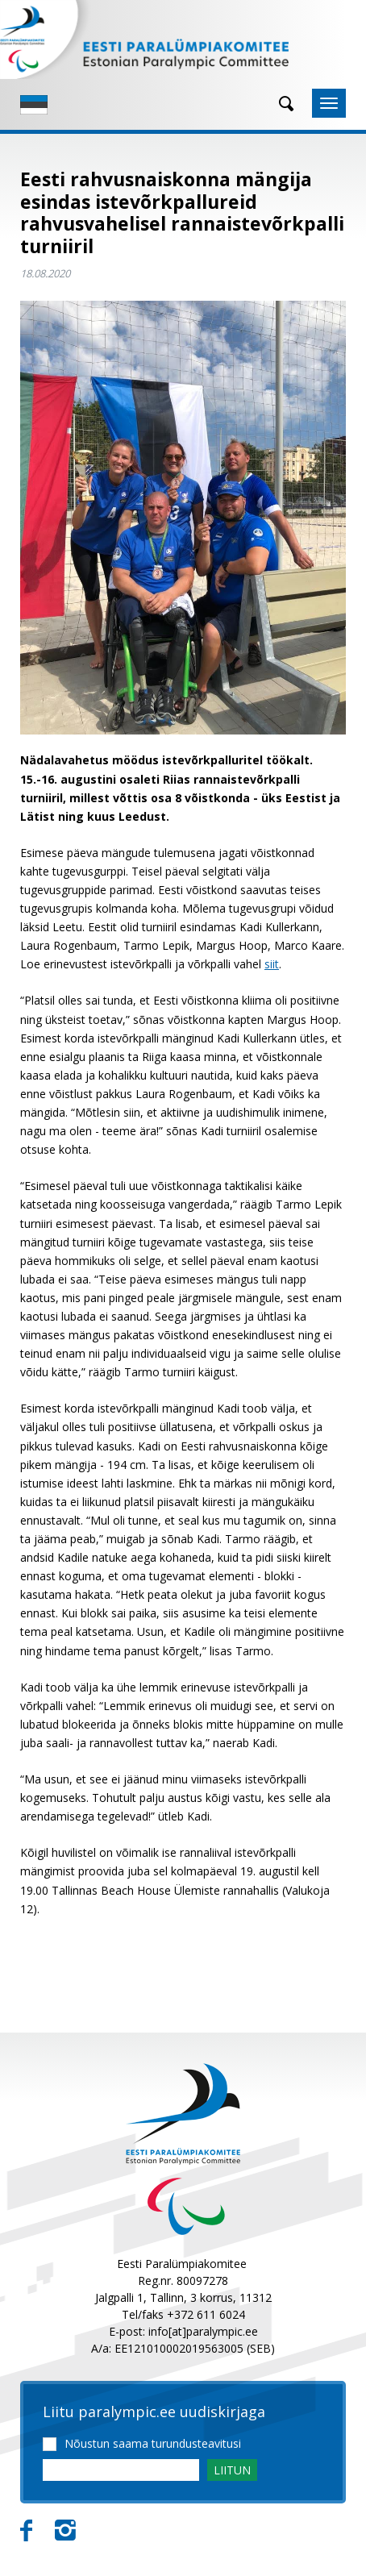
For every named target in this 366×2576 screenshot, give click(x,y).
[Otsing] (280, 103)
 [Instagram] (65, 2531)
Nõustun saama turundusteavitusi (152, 2443)
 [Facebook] (26, 2531)
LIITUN (232, 2470)
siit (271, 964)
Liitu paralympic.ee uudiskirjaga (154, 2412)
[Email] (121, 2470)
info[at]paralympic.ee (203, 2331)
